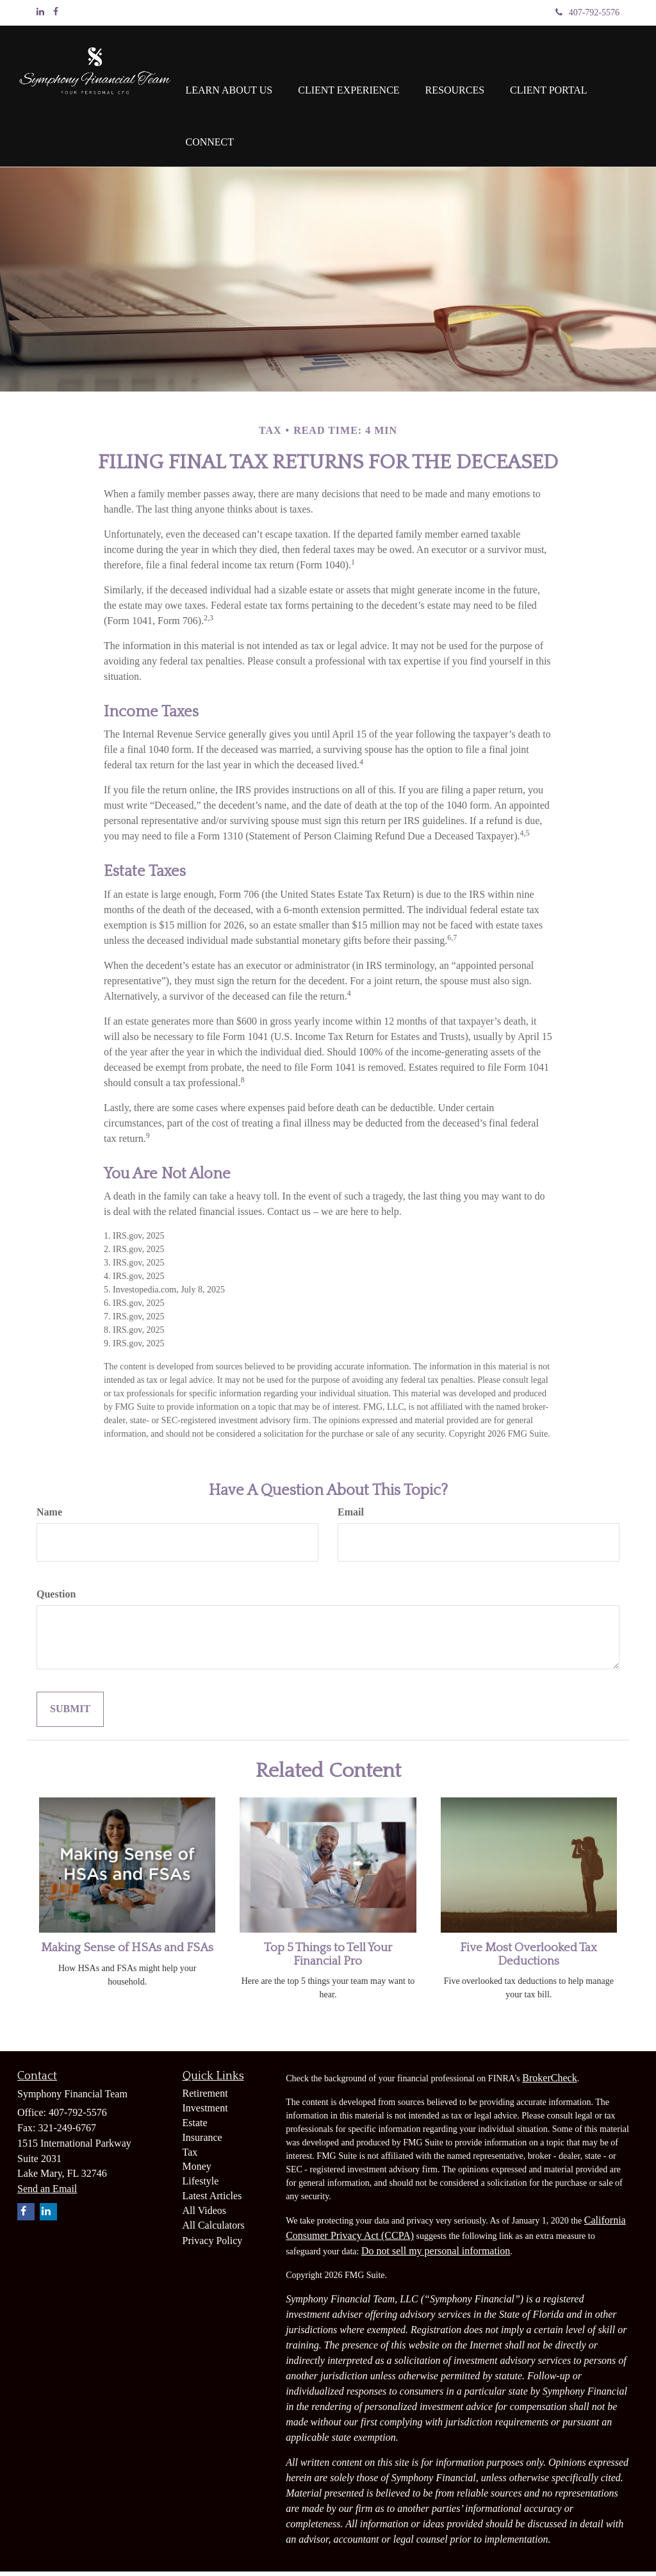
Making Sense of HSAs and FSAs (127, 1952)
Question (56, 1598)
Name (49, 1516)
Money (197, 2170)
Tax (190, 2156)
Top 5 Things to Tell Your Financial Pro (328, 1958)
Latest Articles (212, 2200)
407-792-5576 (587, 12)
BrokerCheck (549, 2082)
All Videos (205, 2214)
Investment (205, 2112)
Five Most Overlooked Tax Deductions (528, 1958)
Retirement (205, 2097)
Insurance (202, 2141)
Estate (195, 2127)
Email (351, 1516)
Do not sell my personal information (435, 2255)
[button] (229, 71)
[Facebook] (55, 12)
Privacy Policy (213, 2245)
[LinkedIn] (40, 12)
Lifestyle (201, 2185)
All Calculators (214, 2229)
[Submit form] (70, 1713)
